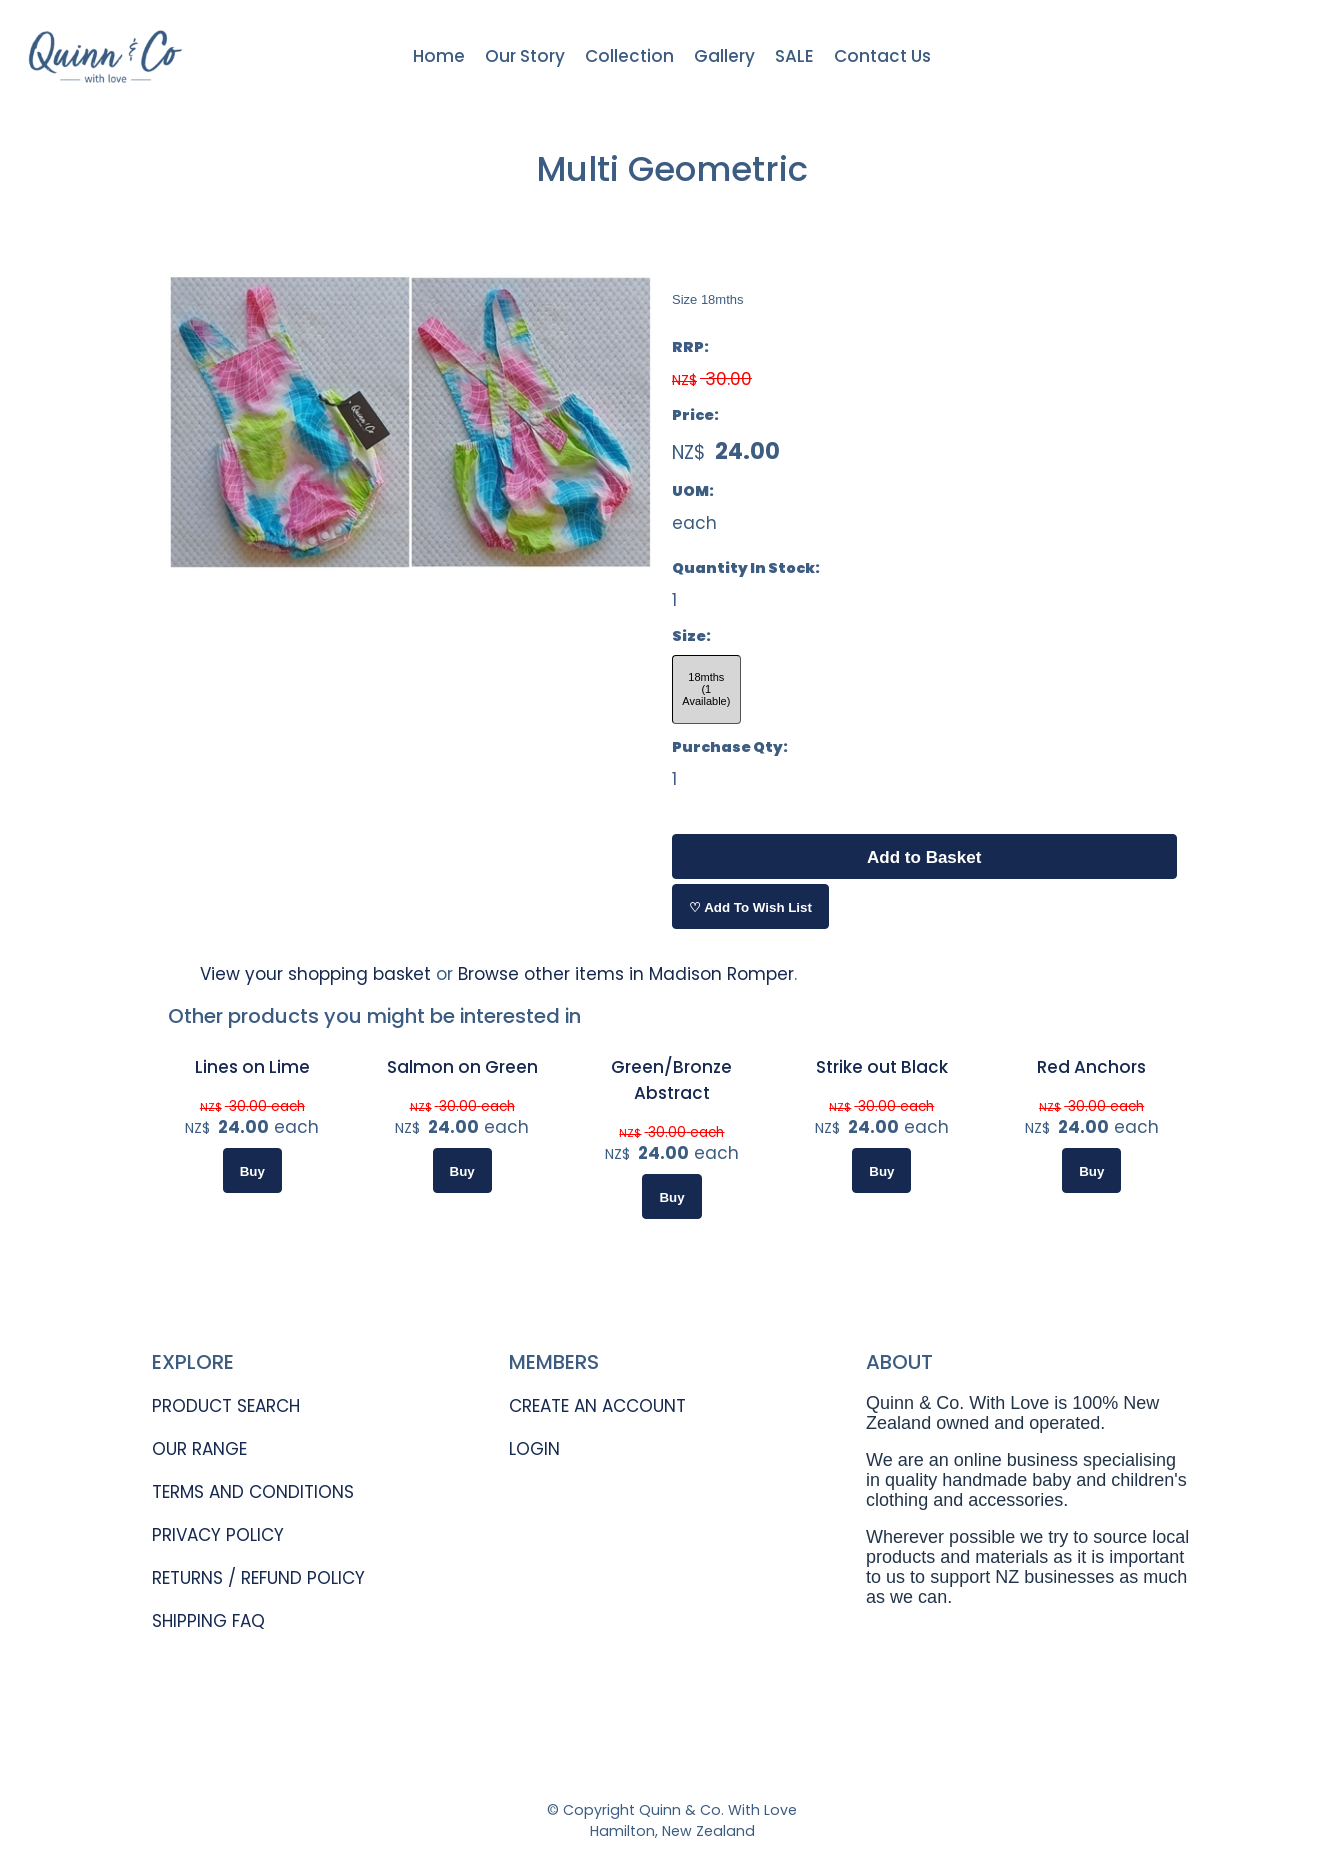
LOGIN (534, 1449)
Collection (629, 56)
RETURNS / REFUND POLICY (258, 1578)
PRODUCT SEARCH (226, 1406)
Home (439, 56)
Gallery (724, 56)
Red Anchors (1091, 1067)
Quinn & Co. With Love (718, 1810)
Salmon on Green (462, 1067)
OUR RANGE (199, 1449)
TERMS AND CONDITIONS (253, 1492)
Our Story (525, 56)
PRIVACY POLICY (218, 1535)
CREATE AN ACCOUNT (597, 1406)
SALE (794, 56)
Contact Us (882, 56)
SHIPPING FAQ (208, 1621)
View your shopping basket (315, 974)
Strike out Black (882, 1067)
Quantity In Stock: (746, 568)
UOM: (693, 491)
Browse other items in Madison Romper (626, 974)
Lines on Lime (252, 1067)
